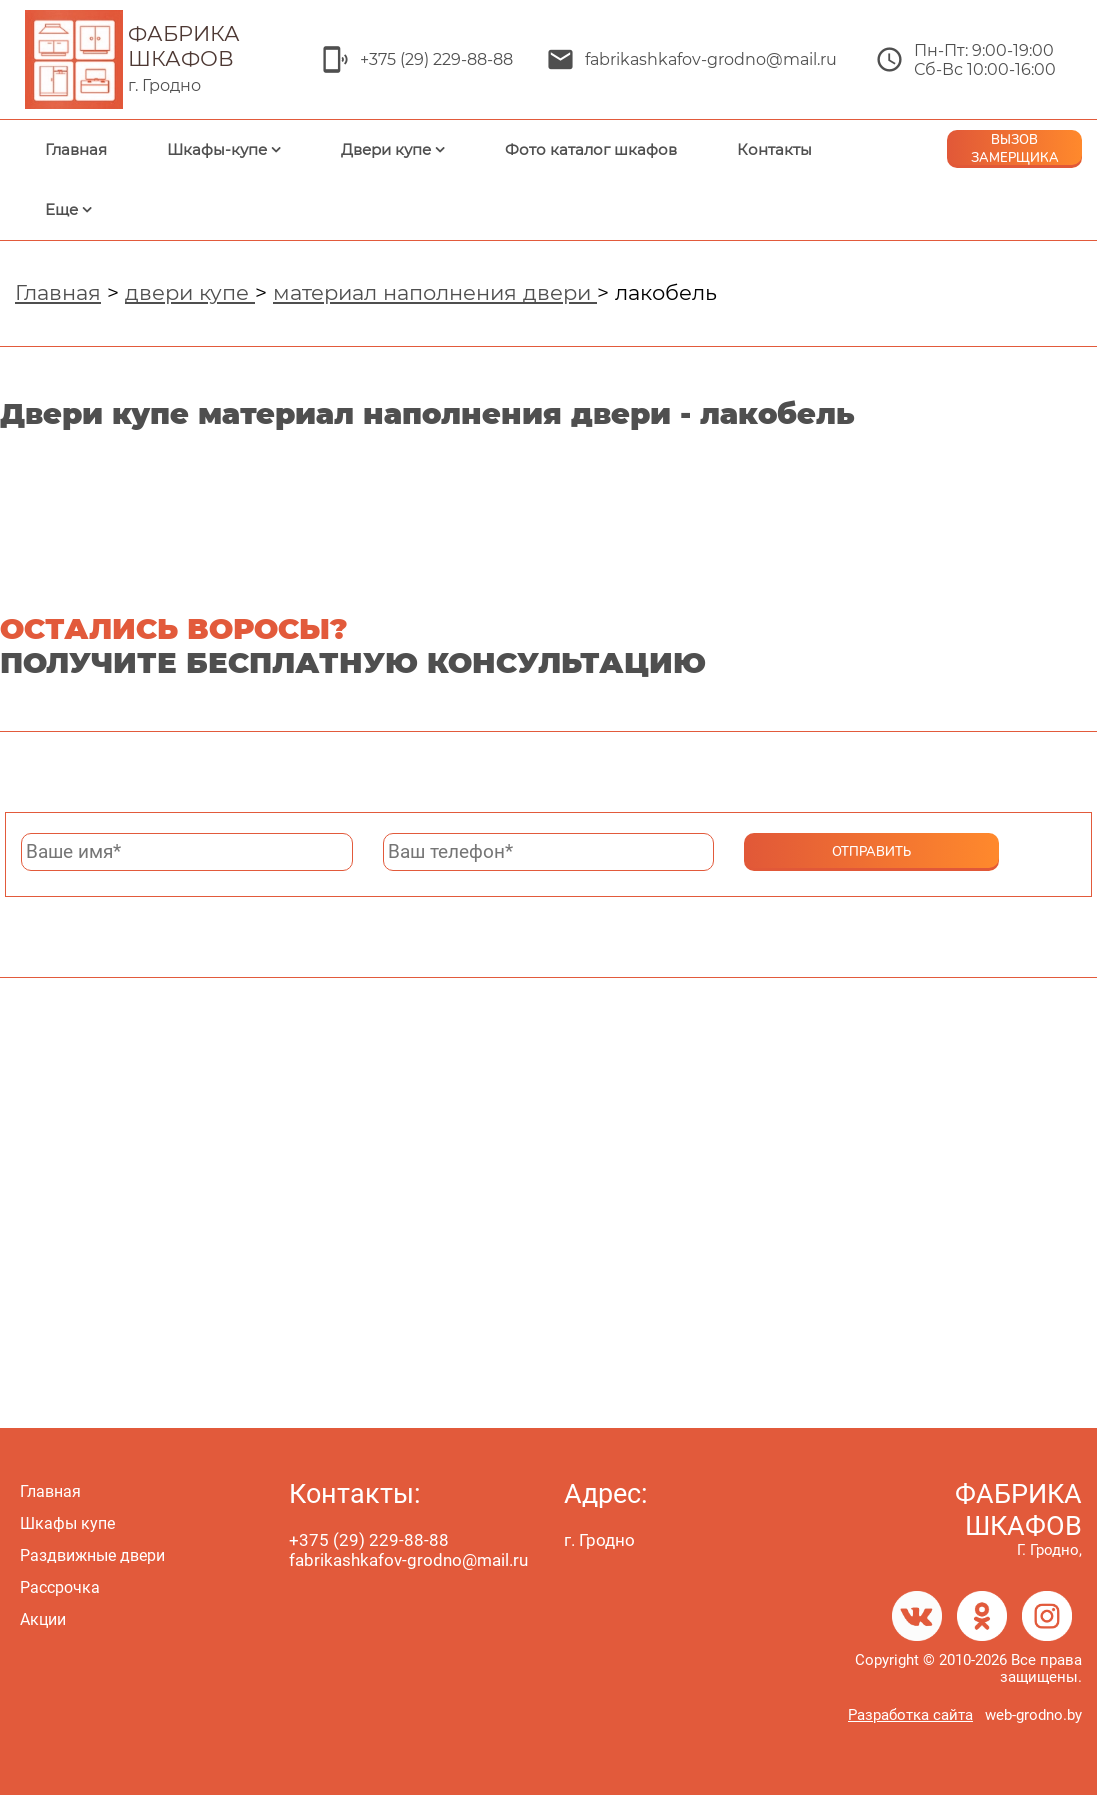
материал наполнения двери (435, 292)
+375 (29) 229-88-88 (436, 59)
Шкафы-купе (217, 149)
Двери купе (386, 149)
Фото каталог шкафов (591, 149)
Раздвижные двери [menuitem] (92, 1555)
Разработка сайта (910, 1715)
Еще (61, 209)
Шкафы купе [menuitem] (67, 1523)
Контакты (774, 149)
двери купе (190, 292)
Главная (76, 149)
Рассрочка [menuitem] (60, 1587)
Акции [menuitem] (43, 1619)
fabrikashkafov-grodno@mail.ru (711, 59)
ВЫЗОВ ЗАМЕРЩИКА (1015, 149)
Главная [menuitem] (50, 1491)
